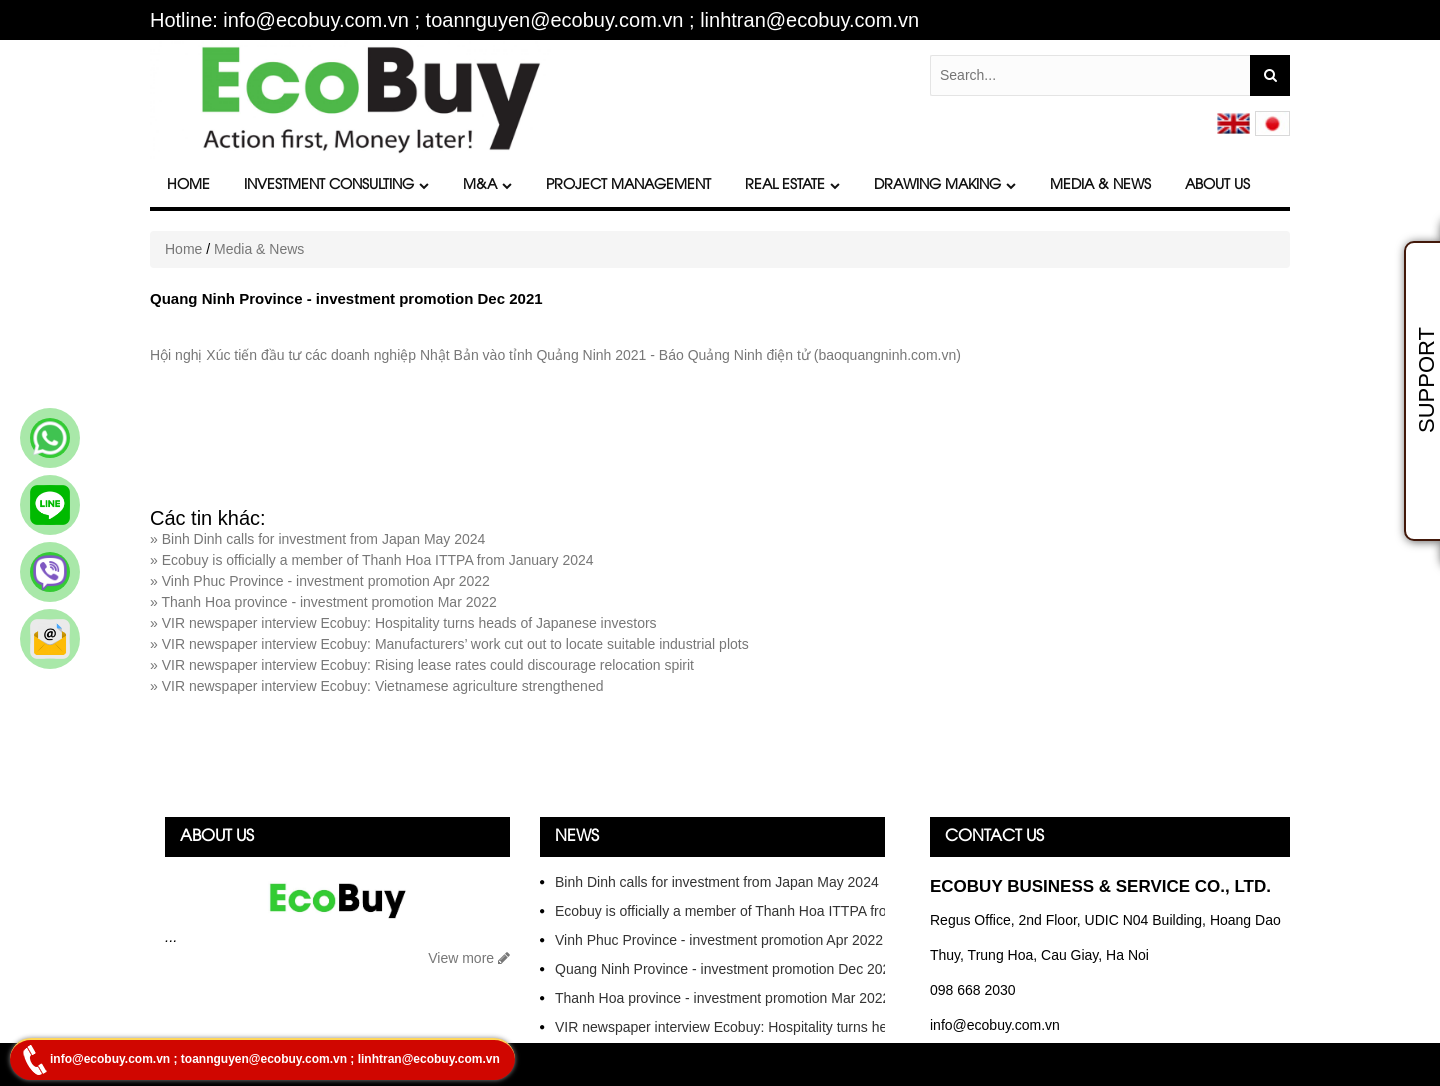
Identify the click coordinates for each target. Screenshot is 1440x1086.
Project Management (628, 185)
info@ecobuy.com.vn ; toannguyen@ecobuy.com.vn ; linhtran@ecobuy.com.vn (275, 1059)
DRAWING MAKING (945, 185)
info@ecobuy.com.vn (995, 1025)
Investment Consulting (336, 185)
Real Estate (792, 185)
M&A (487, 185)
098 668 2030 (973, 990)
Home (188, 185)
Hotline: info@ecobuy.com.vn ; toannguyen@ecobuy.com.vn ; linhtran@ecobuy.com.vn (534, 20)
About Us (1217, 185)
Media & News (1100, 185)
